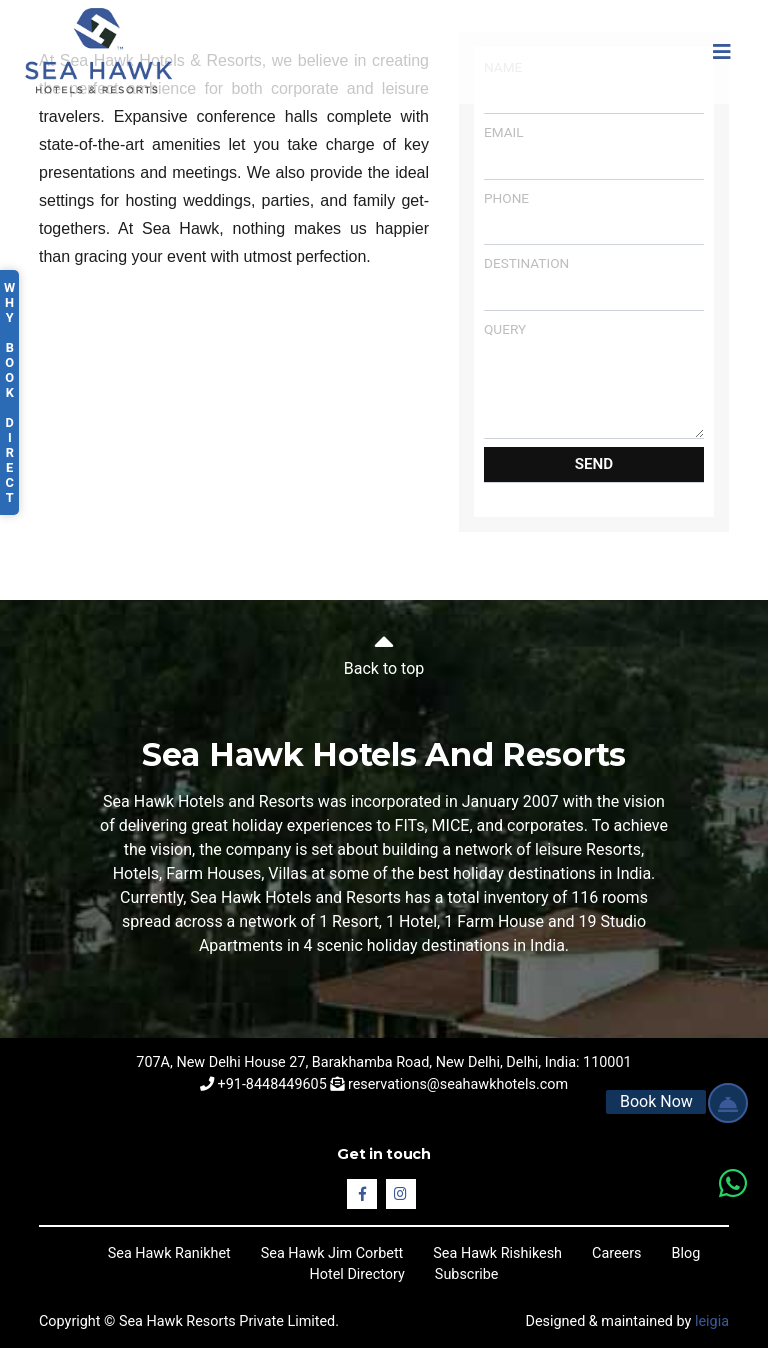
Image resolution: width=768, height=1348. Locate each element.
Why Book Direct (9, 392)
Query (594, 380)
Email (594, 151)
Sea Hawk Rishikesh (497, 1253)
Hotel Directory (357, 1274)
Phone (594, 217)
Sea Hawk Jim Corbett (332, 1253)
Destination (594, 282)
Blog (686, 1253)
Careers (617, 1253)
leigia (712, 1321)
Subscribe (467, 1274)
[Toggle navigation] (722, 52)
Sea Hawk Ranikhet (169, 1253)
